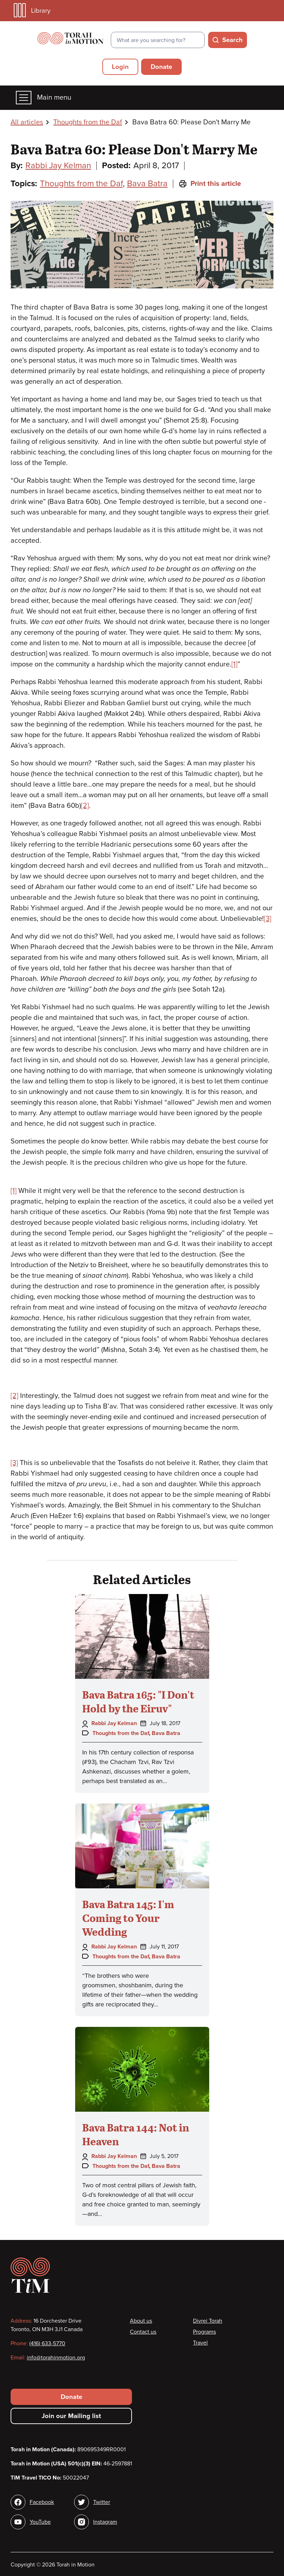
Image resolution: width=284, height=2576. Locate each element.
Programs (204, 2331)
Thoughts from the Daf (87, 122)
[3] (267, 918)
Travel (200, 2342)
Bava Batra (147, 183)
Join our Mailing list (71, 2416)
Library (32, 10)
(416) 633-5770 (47, 2343)
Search (232, 40)
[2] (85, 805)
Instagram (105, 2521)
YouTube (40, 2521)
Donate (161, 67)
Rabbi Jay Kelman (58, 165)
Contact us (143, 2331)
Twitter (101, 2502)
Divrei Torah (207, 2320)
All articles (27, 122)
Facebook (42, 2502)
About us (141, 2320)
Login (120, 67)
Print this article (210, 184)
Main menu (43, 98)
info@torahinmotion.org (56, 2357)
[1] (234, 664)
